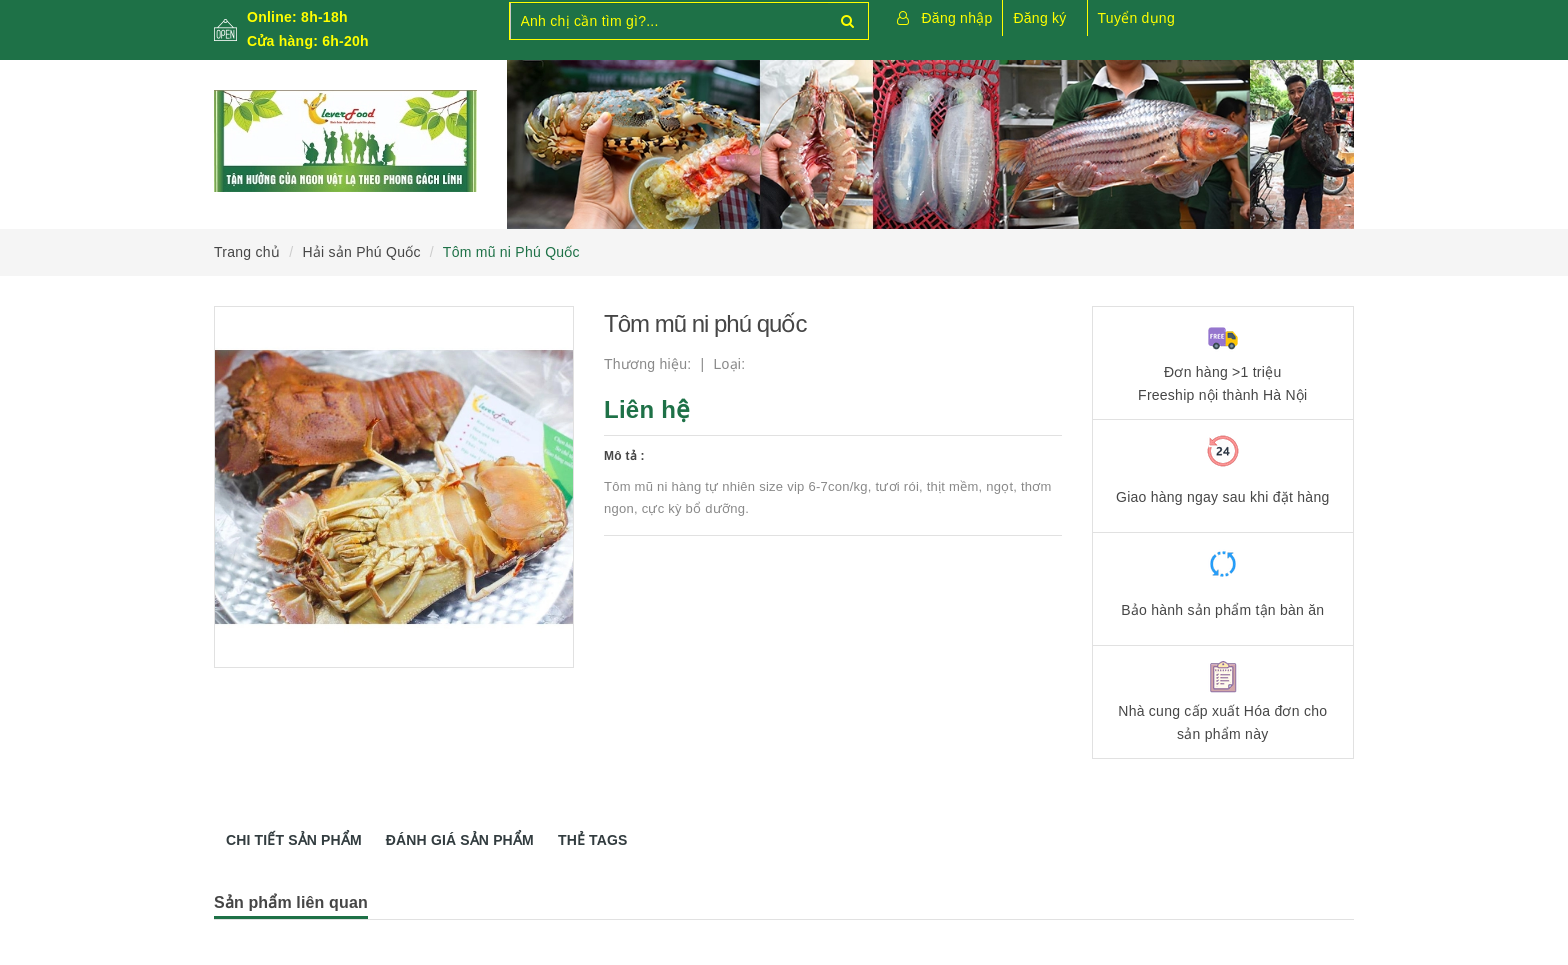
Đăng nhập (957, 18)
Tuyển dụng (1136, 18)
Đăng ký (1039, 18)
